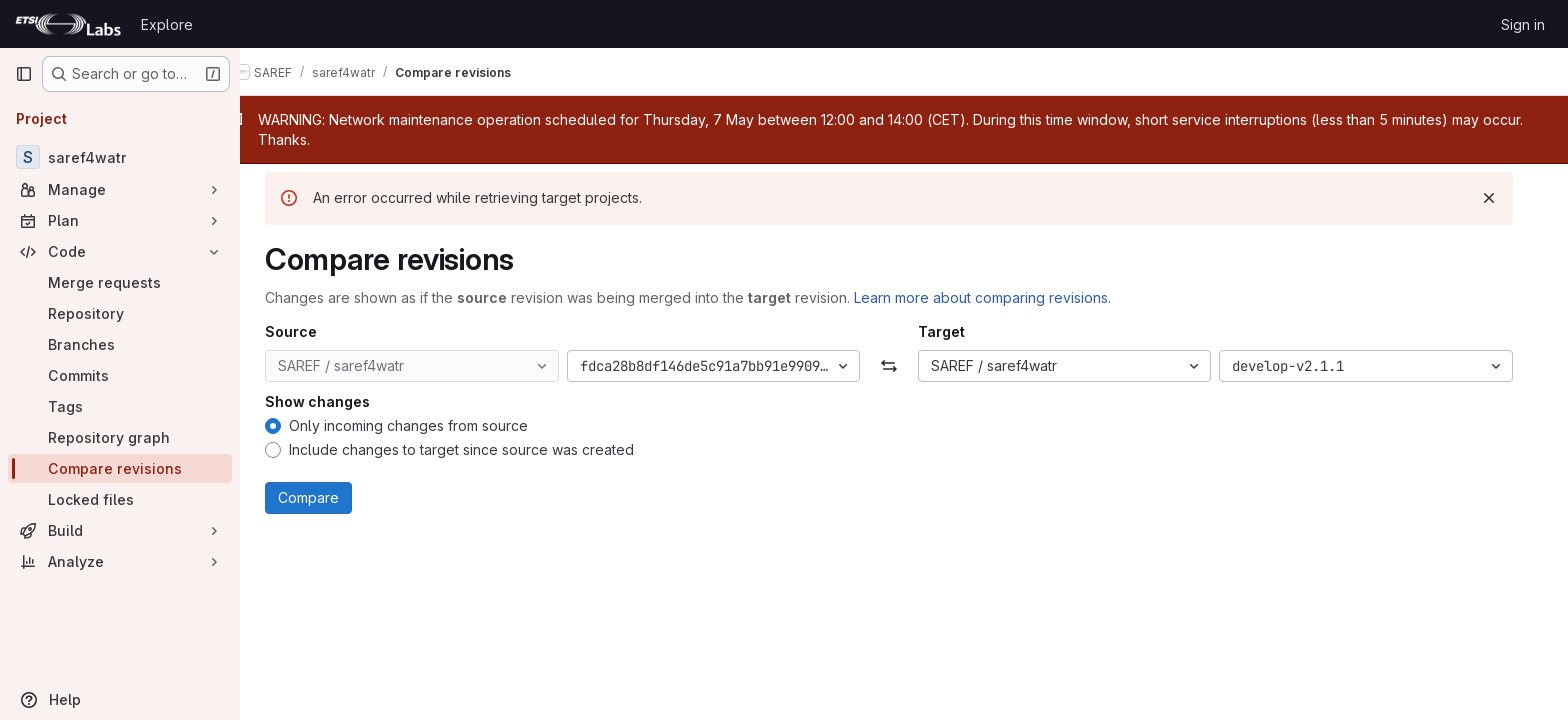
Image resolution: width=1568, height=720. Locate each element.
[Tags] (120, 406)
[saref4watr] (120, 157)
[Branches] (120, 344)
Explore (167, 24)
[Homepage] (68, 24)
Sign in (1523, 24)
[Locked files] (120, 499)
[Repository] (120, 313)
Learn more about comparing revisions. (997, 297)
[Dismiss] (1504, 198)
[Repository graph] (120, 437)
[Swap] (903, 366)
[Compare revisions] (120, 468)
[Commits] (120, 375)
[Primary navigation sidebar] (24, 74)
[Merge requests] (120, 282)
